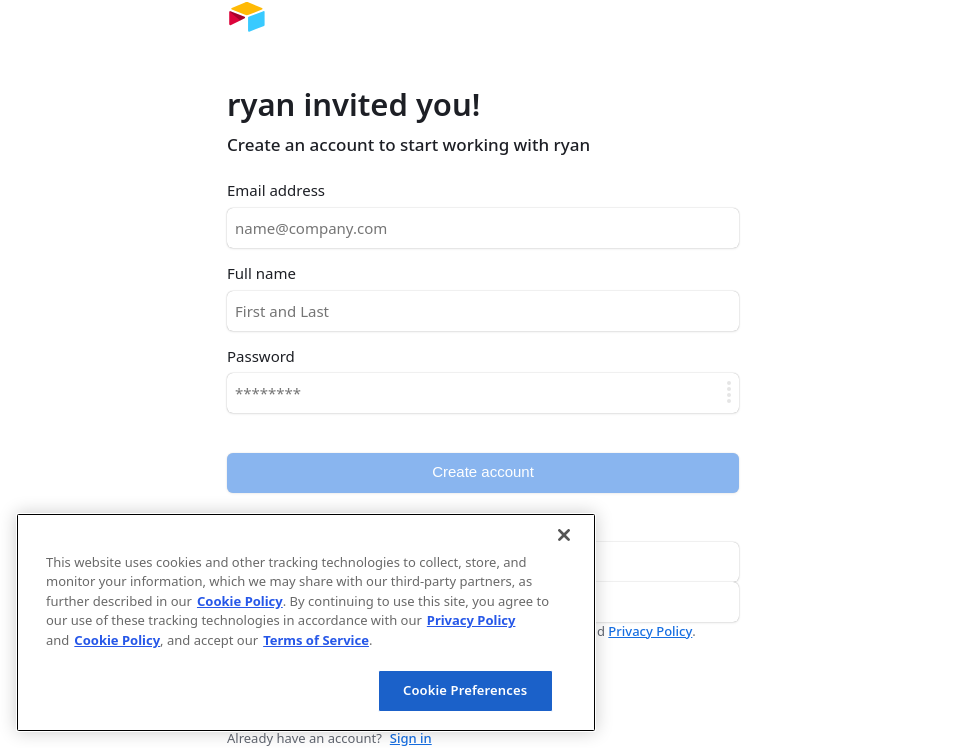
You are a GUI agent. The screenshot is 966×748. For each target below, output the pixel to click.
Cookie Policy (240, 601)
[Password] (483, 393)
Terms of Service (316, 640)
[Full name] (483, 311)
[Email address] (483, 228)
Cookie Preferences (465, 690)
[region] (306, 622)
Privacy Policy (650, 631)
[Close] (564, 535)
